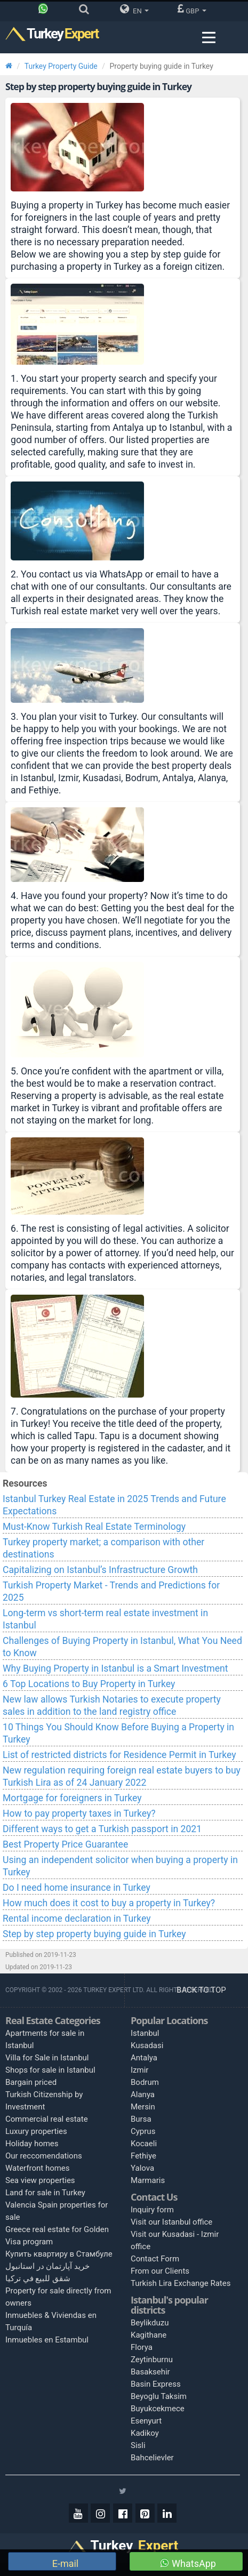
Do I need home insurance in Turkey (76, 1887)
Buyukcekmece (158, 2408)
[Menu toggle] (208, 37)
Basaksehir (150, 2372)
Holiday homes (32, 2143)
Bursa (141, 2119)
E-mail (64, 2563)
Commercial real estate (46, 2119)
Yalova (142, 2168)
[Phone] (45, 11)
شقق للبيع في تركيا (37, 2278)
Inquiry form (152, 2209)
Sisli (138, 2445)
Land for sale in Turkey (45, 2192)
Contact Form (155, 2259)
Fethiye (143, 2156)
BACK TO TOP (202, 1990)
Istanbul (145, 2033)
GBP (192, 9)
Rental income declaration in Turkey (77, 1918)
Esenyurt (146, 2421)
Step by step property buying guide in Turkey (94, 1934)
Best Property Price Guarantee (65, 1844)
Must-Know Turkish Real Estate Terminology (94, 1526)
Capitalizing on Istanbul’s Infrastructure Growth (100, 1569)
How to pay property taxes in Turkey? (79, 1813)
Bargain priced (31, 2082)
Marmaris (148, 2180)
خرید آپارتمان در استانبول (47, 2266)
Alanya (143, 2094)
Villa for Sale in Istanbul (47, 2058)
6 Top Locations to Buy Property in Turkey (89, 1684)
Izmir (139, 2070)
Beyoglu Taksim (159, 2396)
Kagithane (148, 2335)
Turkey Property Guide (61, 66)
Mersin (143, 2107)
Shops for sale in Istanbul (50, 2070)
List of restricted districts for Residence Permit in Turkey (119, 1755)
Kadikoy (145, 2433)
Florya (142, 2347)
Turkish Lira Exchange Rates (180, 2283)
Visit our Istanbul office (171, 2222)
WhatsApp (188, 2563)
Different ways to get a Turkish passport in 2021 (102, 1829)
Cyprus (143, 2131)
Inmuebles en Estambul (47, 2340)
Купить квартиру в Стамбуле (59, 2254)
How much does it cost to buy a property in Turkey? (109, 1903)
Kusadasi (147, 2045)
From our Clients (160, 2271)
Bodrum (145, 2082)
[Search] (86, 11)
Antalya (144, 2058)
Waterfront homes (37, 2168)
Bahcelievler (152, 2457)
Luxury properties (36, 2131)
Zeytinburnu (152, 2359)
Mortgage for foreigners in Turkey (72, 1798)
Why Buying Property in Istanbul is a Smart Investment (115, 1668)
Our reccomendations (43, 2156)
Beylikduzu (150, 2323)
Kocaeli (144, 2143)
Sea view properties (40, 2180)
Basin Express (156, 2384)
